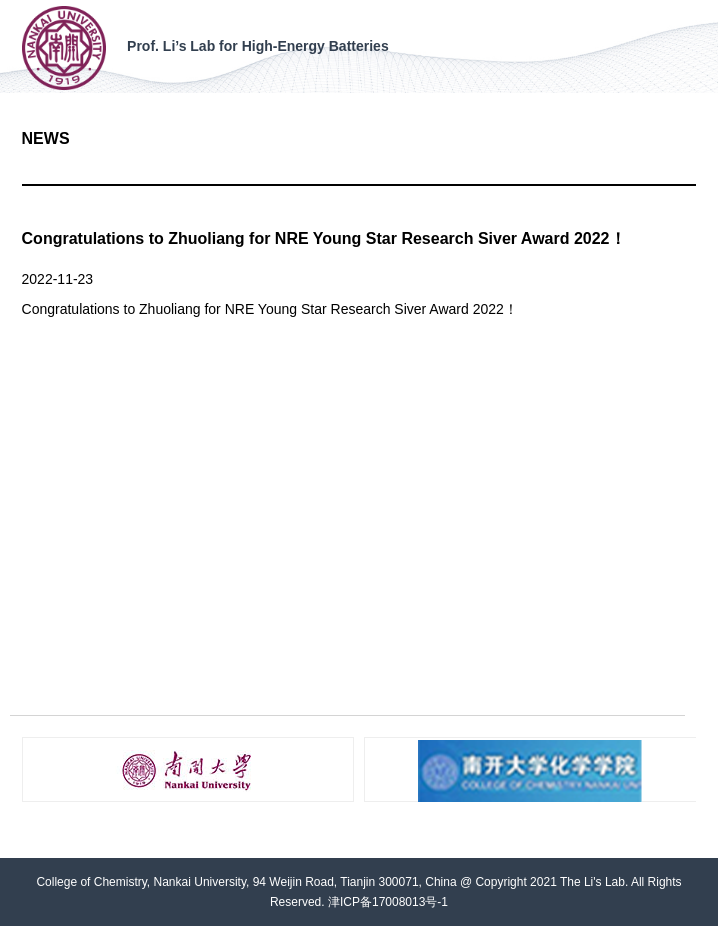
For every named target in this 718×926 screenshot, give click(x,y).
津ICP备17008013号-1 (388, 902)
